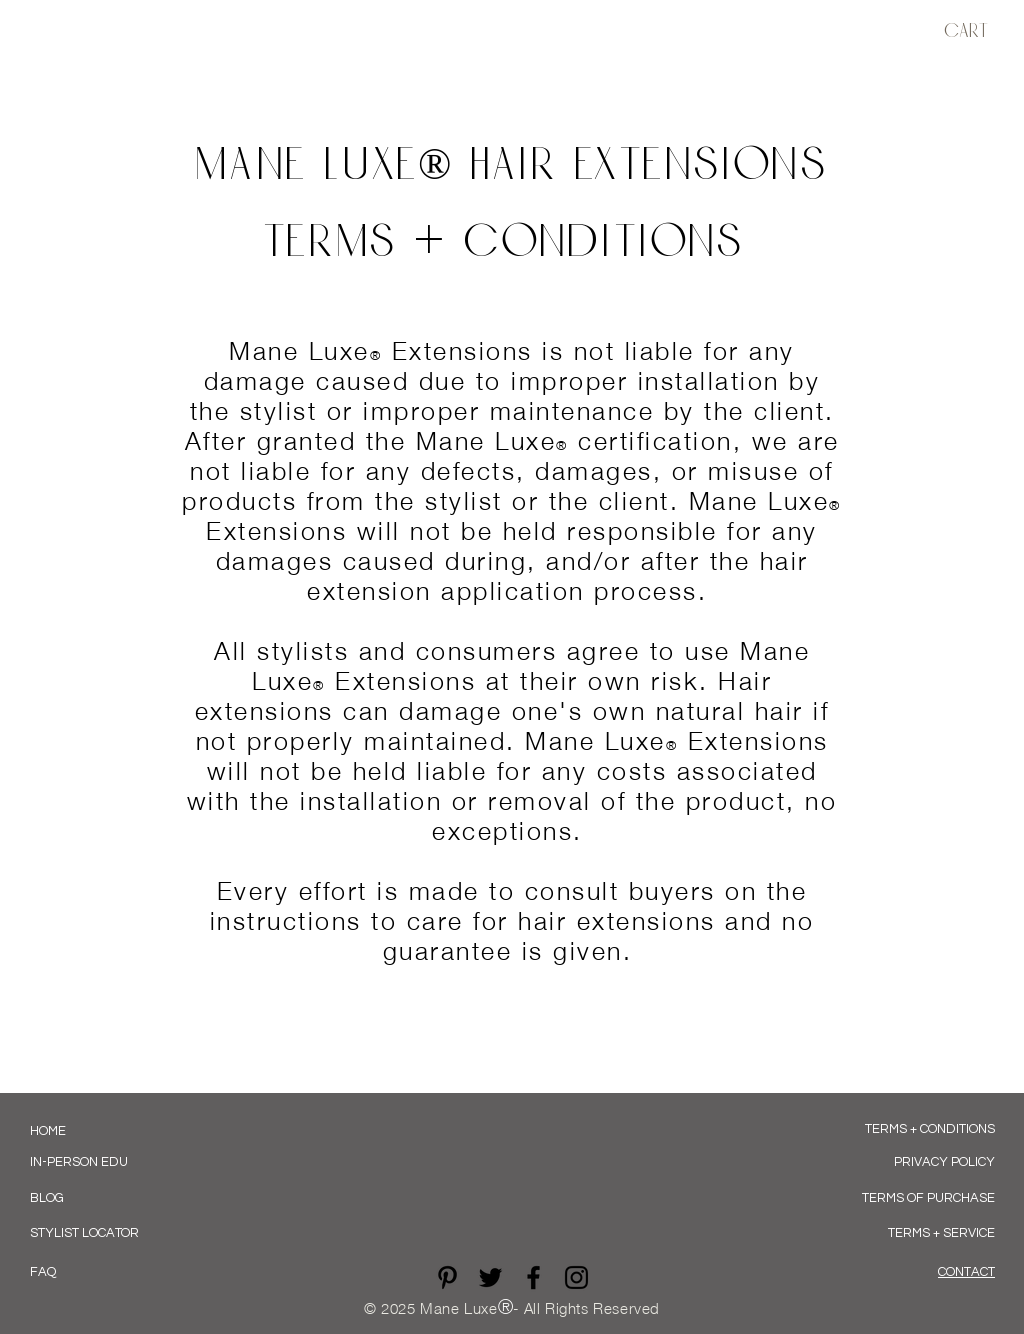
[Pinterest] (447, 1277)
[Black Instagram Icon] (576, 1277)
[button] (975, 31)
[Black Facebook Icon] (533, 1277)
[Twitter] (490, 1277)
